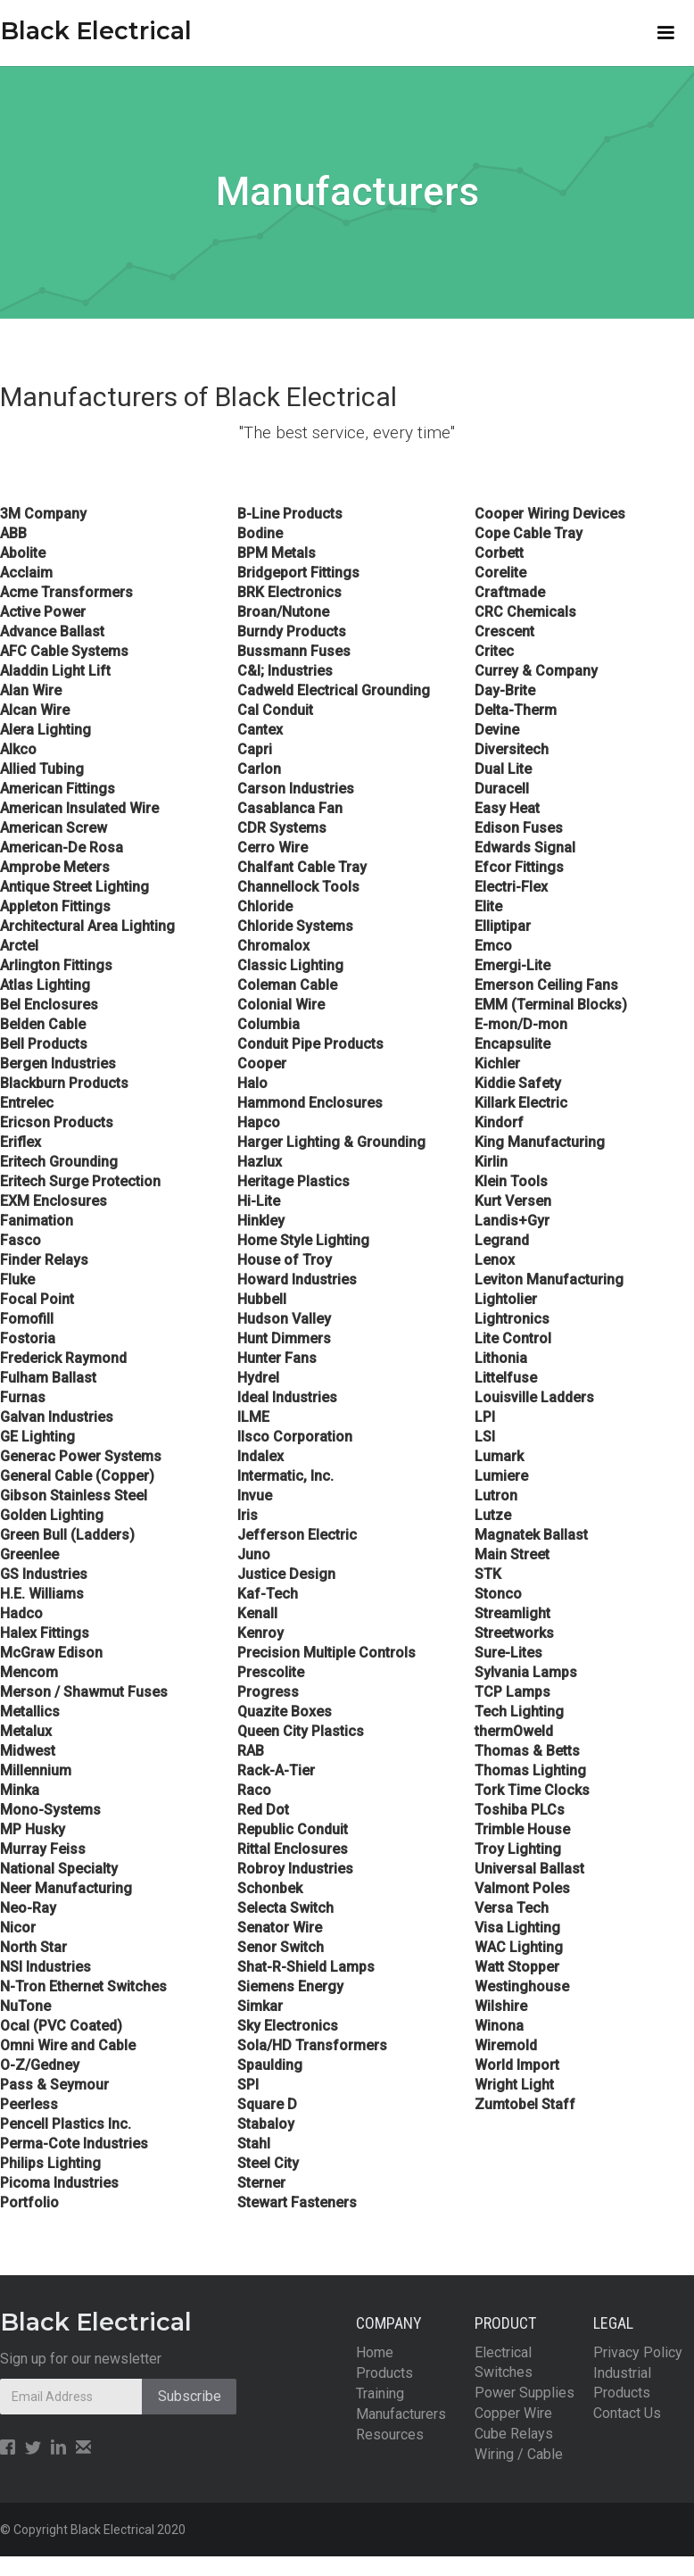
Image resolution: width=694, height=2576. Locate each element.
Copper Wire (513, 2413)
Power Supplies (524, 2392)
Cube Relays (514, 2433)
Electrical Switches (504, 2362)
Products (384, 2372)
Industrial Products (622, 2382)
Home (374, 2352)
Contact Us (627, 2413)
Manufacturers (401, 2414)
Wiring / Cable (519, 2454)
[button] (665, 33)
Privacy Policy (637, 2352)
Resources (390, 2434)
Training (380, 2393)
